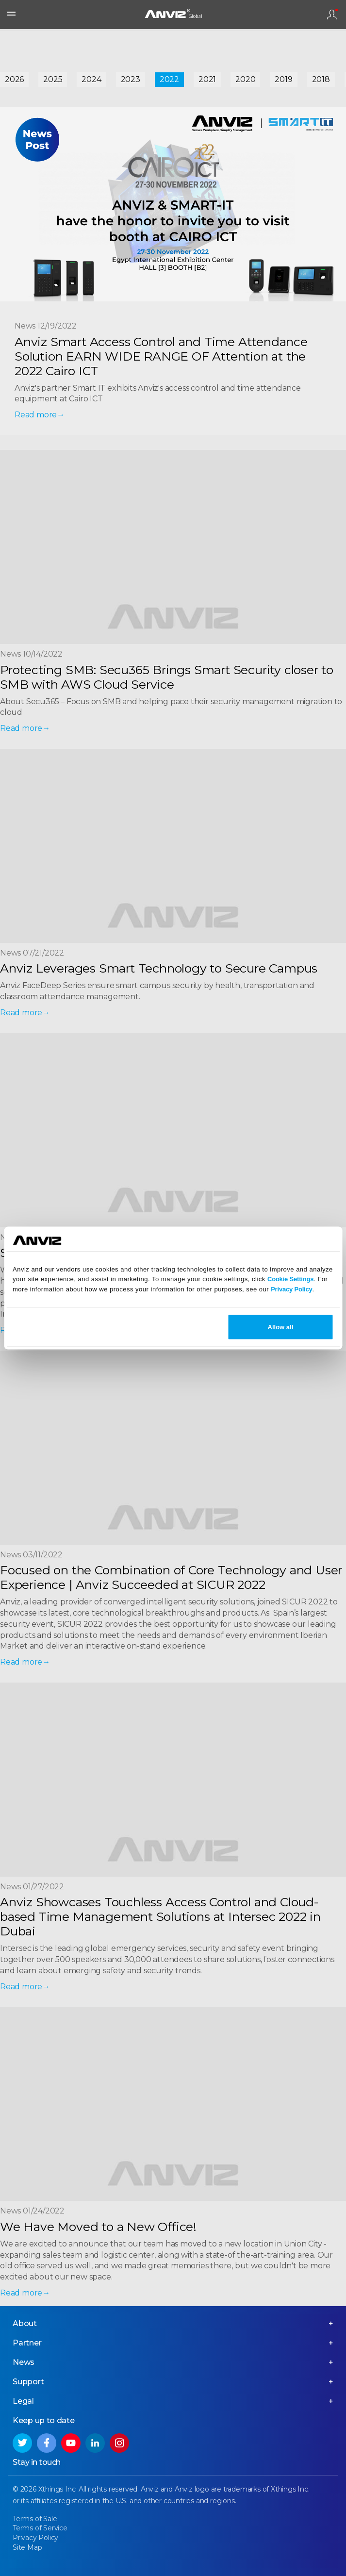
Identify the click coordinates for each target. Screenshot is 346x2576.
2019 (283, 79)
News (23, 2362)
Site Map (27, 2547)
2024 (91, 79)
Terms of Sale (35, 2518)
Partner (27, 2342)
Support (28, 2381)
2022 (169, 79)
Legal (23, 2401)
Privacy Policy (291, 1289)
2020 (245, 79)
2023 (130, 79)
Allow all (281, 1326)
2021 (207, 79)
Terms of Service (40, 2528)
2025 (52, 79)
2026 (14, 79)
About (25, 2323)
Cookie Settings (290, 1279)
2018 (321, 79)
